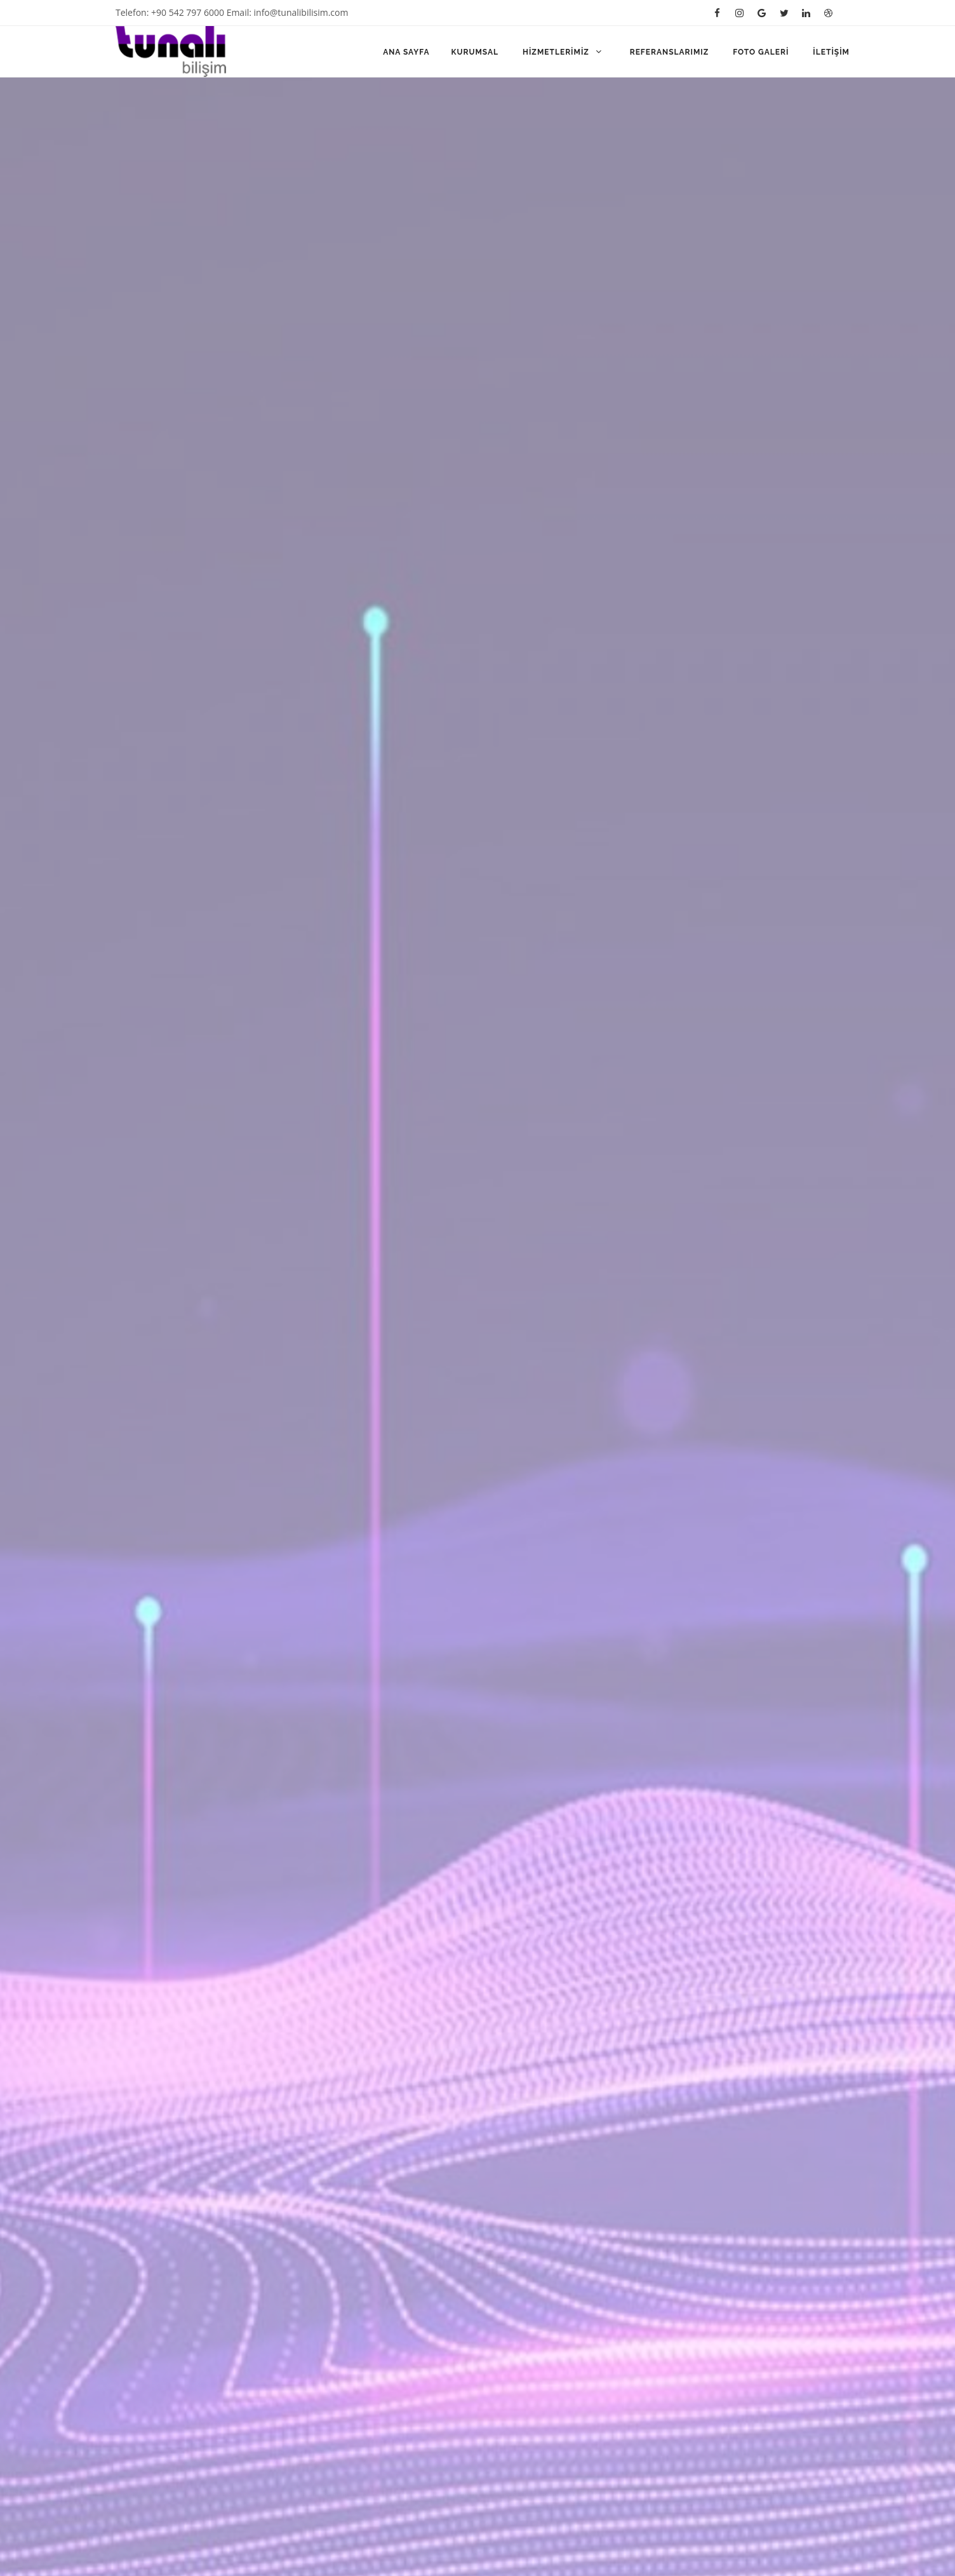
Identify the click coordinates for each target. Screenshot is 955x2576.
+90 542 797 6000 (187, 12)
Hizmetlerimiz (563, 52)
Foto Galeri (762, 52)
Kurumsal (476, 52)
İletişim (831, 52)
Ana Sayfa (406, 52)
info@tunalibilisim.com (301, 12)
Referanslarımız (671, 52)
